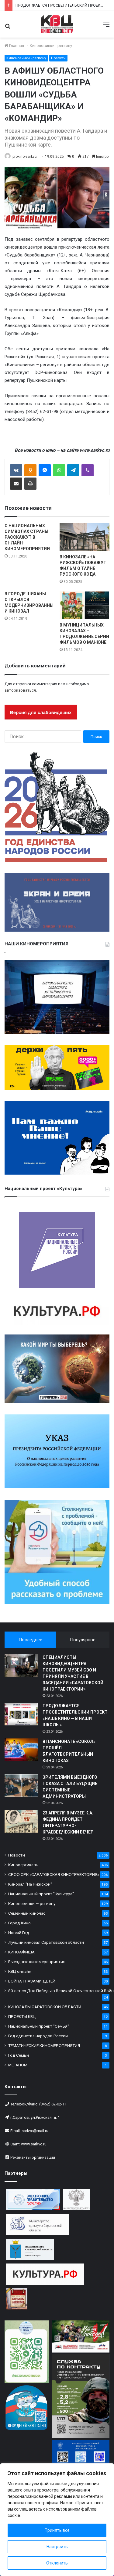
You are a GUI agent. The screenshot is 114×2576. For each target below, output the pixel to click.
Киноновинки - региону (51, 45)
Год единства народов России (38, 2035)
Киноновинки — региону (31, 1903)
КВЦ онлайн (19, 1971)
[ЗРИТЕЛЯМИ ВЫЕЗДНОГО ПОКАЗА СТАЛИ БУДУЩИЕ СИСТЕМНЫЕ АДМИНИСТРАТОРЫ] (21, 1785)
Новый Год (18, 1932)
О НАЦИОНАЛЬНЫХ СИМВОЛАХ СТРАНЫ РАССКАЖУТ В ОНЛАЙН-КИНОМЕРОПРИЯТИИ (27, 537)
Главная (14, 45)
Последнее (30, 1639)
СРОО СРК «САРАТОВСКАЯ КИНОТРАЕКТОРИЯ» (53, 1874)
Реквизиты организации (32, 2157)
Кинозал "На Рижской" (30, 1884)
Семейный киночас (26, 1913)
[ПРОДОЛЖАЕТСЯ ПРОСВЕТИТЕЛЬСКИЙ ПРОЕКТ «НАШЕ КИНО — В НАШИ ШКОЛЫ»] (21, 1714)
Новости (58, 58)
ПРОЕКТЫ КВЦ (22, 2016)
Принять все (57, 2530)
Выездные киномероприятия (36, 1961)
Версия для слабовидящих (40, 712)
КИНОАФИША (21, 1951)
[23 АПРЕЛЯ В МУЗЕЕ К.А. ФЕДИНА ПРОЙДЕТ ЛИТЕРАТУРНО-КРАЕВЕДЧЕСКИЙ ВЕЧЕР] (21, 1821)
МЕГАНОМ (17, 2064)
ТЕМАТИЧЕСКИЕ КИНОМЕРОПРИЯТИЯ (44, 2045)
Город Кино (19, 1922)
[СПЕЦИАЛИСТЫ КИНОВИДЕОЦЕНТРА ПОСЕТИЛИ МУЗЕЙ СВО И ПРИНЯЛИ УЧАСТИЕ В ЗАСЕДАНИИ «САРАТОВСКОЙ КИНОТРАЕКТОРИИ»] (21, 1665)
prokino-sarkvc (24, 156)
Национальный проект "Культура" (41, 1893)
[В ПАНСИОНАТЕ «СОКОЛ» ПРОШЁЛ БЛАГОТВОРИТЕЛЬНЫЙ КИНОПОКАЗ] (21, 1749)
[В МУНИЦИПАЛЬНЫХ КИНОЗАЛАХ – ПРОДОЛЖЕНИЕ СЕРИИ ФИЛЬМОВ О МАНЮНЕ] (85, 605)
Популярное (82, 1639)
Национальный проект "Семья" (38, 2026)
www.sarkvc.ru (34, 2144)
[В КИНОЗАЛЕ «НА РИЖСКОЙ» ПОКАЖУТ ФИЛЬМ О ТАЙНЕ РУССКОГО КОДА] (85, 537)
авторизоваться (20, 690)
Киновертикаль (23, 1864)
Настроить (57, 2546)
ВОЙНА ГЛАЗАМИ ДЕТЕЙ (31, 1981)
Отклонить (57, 2563)
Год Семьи (18, 2055)
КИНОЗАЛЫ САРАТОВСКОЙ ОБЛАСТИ (44, 2006)
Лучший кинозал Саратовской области (46, 1942)
